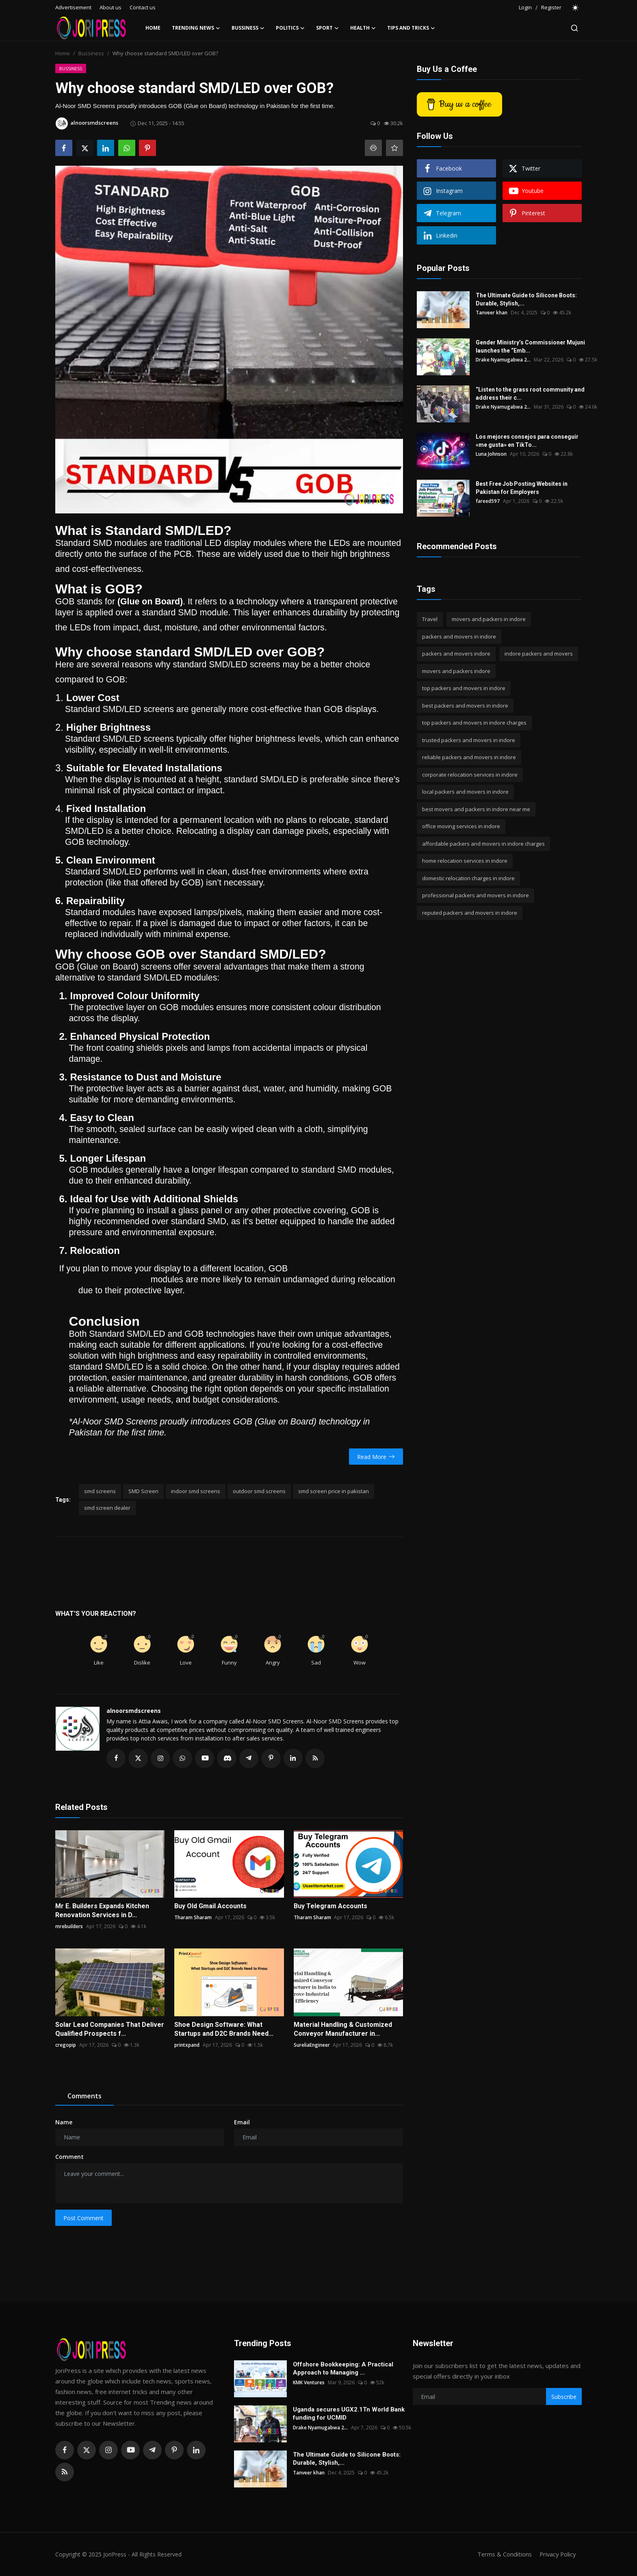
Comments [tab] (84, 2096)
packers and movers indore (456, 653)
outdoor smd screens (259, 1491)
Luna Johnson (491, 453)
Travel (430, 619)
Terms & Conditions (502, 2554)
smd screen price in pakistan (333, 1491)
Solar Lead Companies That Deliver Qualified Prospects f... (109, 2029)
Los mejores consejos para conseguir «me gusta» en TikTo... (527, 440)
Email (242, 2122)
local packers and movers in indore (465, 791)
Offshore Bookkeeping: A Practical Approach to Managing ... (343, 2369)
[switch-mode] (576, 7)
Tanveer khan (491, 312)
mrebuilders (69, 1926)
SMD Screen (143, 1491)
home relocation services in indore (464, 860)
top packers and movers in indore (463, 688)
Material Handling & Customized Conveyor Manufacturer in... (343, 2029)
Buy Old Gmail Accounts (210, 1906)
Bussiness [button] (248, 28)
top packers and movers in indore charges (474, 722)
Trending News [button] (196, 28)
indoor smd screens (195, 1491)
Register (551, 7)
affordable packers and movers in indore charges (483, 843)
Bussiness (91, 53)
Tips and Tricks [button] (411, 28)
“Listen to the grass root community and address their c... (530, 393)
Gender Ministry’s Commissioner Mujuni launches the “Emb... (530, 346)
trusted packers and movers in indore (468, 740)
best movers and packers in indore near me (476, 809)
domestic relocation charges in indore (468, 878)
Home (152, 27)
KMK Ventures (309, 2382)
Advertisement (73, 7)
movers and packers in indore (489, 619)
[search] (574, 28)
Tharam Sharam (193, 1917)
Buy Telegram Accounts (330, 1906)
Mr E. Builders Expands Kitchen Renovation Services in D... (102, 1911)
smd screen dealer (107, 1507)
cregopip (65, 2045)
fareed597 (488, 501)
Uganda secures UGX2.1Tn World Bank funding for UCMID (349, 2414)
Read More (376, 1457)
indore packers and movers (539, 653)
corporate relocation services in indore (470, 774)
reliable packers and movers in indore (469, 757)
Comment (69, 2157)
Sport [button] (327, 28)
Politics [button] (290, 28)
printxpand (186, 2045)
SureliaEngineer (312, 2045)
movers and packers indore (456, 671)
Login (525, 7)
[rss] (64, 2472)
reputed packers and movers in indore (469, 912)
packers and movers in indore (459, 636)
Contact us (143, 7)
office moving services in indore (461, 826)
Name (63, 2122)
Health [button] (363, 28)
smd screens (100, 1491)
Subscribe (563, 2397)
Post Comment (83, 2218)
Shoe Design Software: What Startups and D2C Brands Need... (223, 2029)
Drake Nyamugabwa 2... (503, 359)
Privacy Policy (556, 2554)
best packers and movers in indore (465, 705)
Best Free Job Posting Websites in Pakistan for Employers (522, 488)
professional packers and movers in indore (475, 895)
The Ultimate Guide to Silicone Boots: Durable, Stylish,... (526, 299)
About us (110, 7)
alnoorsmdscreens (133, 1710)
